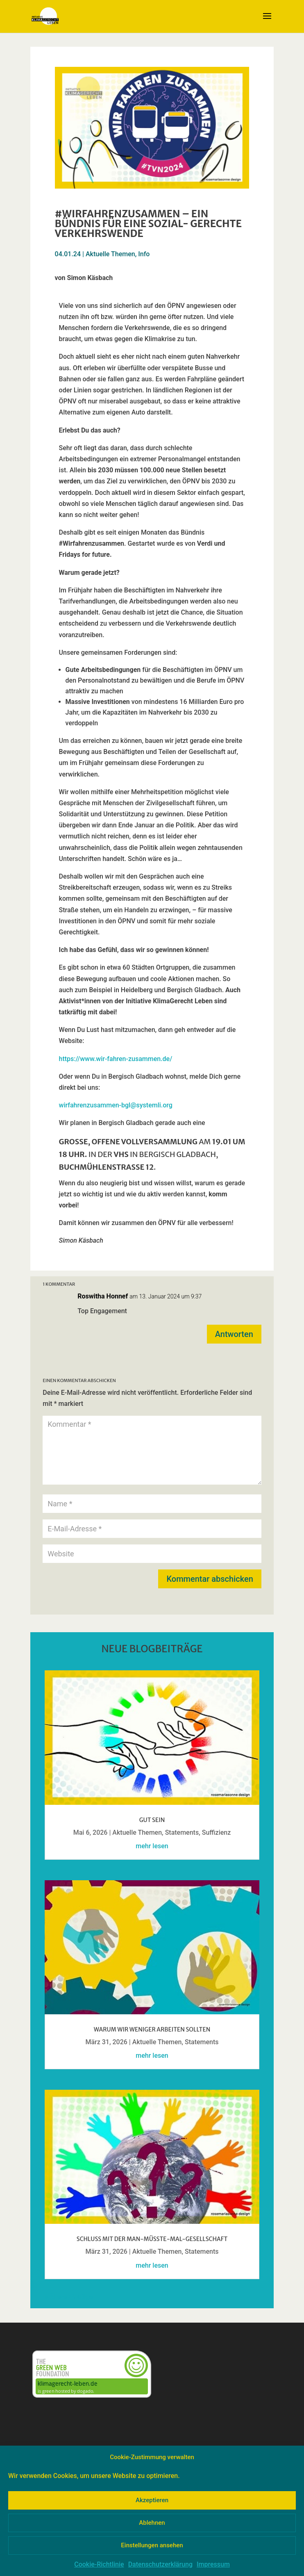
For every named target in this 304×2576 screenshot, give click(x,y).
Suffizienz (216, 1832)
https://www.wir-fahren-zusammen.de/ (115, 1059)
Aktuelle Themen (110, 254)
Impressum (213, 2564)
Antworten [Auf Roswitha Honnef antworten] (234, 1334)
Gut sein (152, 1820)
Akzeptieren (152, 2500)
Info (144, 254)
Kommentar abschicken (209, 1579)
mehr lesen (152, 1846)
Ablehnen (152, 2522)
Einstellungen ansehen (152, 2545)
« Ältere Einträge (69, 2297)
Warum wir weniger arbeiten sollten (152, 2029)
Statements (182, 1832)
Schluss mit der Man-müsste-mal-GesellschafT (152, 2239)
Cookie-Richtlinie (99, 2564)
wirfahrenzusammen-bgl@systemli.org (115, 1105)
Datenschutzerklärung (160, 2564)
